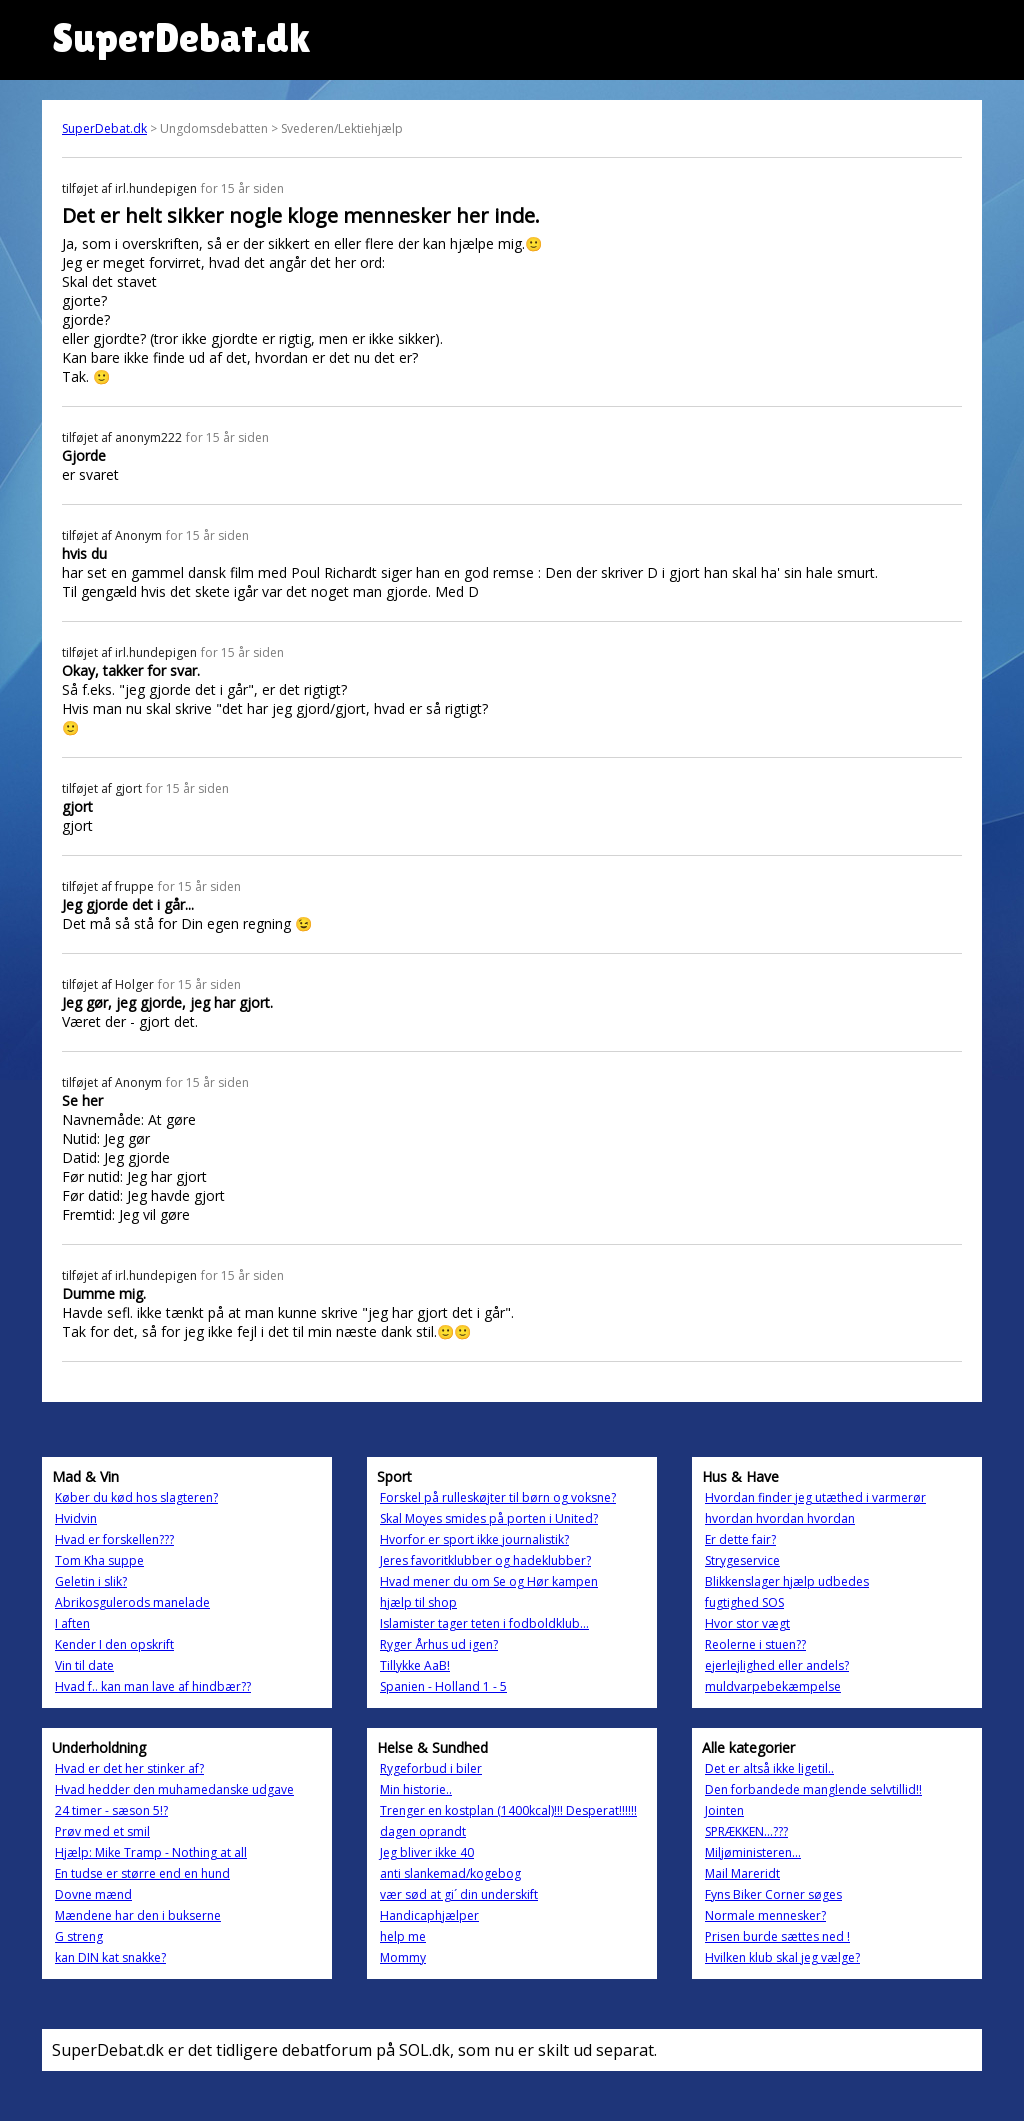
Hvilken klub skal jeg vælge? (782, 1957)
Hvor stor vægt (747, 1623)
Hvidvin (76, 1518)
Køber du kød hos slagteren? (136, 1497)
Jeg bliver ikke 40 (427, 1852)
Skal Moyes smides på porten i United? (489, 1518)
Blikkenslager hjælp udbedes (787, 1581)
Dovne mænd (93, 1894)
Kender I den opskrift (114, 1644)
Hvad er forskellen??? (114, 1539)
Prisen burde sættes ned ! (777, 1936)
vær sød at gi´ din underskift (459, 1894)
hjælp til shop (418, 1602)
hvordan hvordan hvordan (780, 1518)
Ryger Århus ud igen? (439, 1644)
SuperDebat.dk (104, 128)
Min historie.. (416, 1789)
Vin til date (84, 1665)
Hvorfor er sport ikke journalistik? (474, 1539)
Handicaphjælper (429, 1915)
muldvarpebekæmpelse (773, 1686)
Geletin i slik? (91, 1581)
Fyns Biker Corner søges (773, 1894)
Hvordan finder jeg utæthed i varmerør (815, 1497)
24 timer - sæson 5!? (111, 1810)
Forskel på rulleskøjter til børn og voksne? (498, 1497)
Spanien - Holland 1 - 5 (443, 1686)
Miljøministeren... (753, 1852)
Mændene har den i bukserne (138, 1915)
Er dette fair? (740, 1539)
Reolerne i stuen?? (755, 1644)
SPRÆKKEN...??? (746, 1831)
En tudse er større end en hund (142, 1873)
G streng (79, 1936)
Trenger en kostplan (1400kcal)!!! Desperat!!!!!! (508, 1810)
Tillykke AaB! (415, 1665)
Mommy (403, 1957)
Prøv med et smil (102, 1831)
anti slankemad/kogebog (450, 1873)
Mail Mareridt (742, 1873)
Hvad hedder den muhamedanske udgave (174, 1789)
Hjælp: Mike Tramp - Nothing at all (151, 1852)
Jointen (724, 1810)
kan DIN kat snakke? (110, 1957)
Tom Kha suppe (99, 1560)
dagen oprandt (423, 1831)
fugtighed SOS (744, 1602)
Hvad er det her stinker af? (129, 1768)
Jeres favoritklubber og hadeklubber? (485, 1560)
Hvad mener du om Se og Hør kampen (489, 1581)
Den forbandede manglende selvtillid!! (813, 1789)
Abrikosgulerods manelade (132, 1602)
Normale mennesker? (765, 1915)
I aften (72, 1623)
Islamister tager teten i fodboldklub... (484, 1623)
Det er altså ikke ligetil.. (769, 1768)
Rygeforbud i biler (431, 1768)
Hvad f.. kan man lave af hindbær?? (153, 1686)
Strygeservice (742, 1560)
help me (403, 1936)
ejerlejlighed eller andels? (777, 1665)
